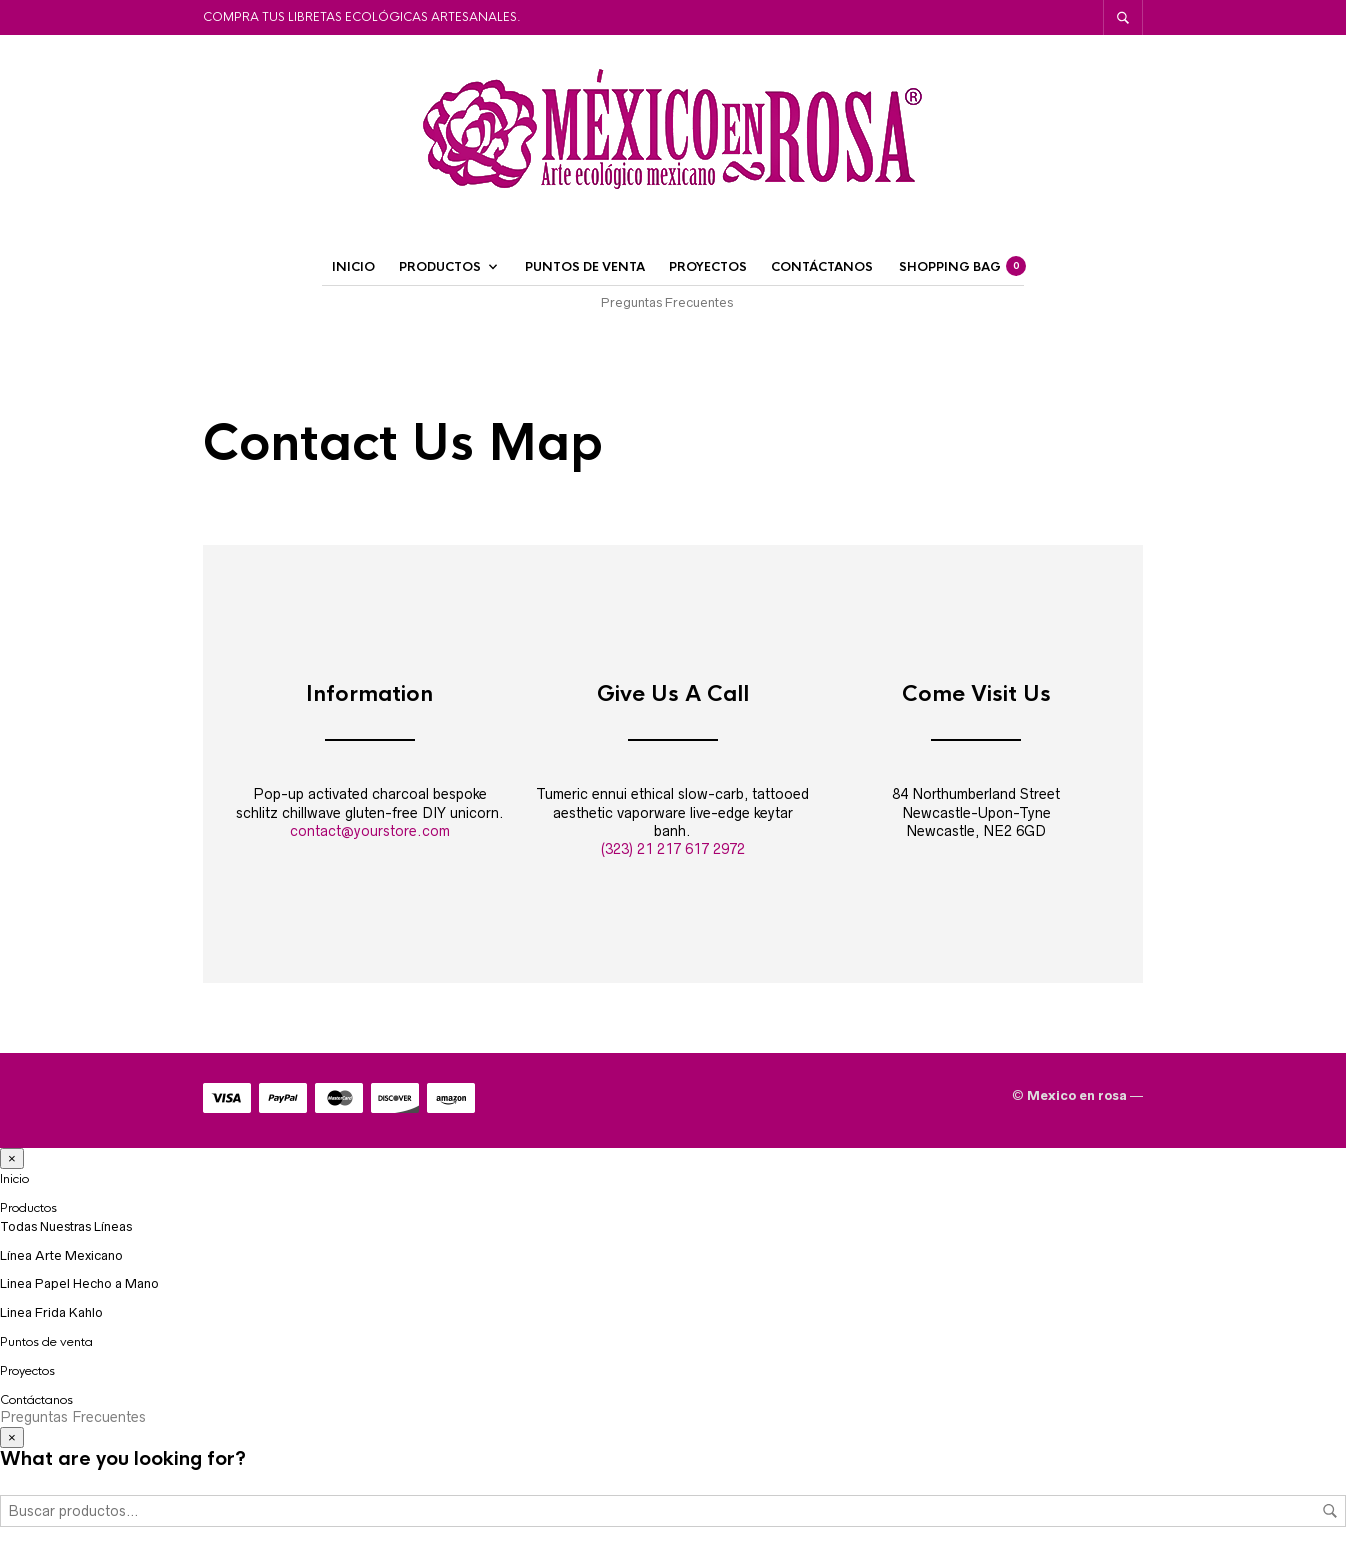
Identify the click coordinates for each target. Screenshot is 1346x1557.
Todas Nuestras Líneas (66, 1226)
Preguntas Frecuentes (667, 302)
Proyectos (708, 267)
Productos (440, 267)
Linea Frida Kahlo (51, 1312)
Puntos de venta (585, 267)
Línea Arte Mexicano (61, 1255)
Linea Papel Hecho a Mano (79, 1283)
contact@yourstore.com (370, 831)
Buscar (1330, 1511)
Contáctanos (822, 267)
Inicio (353, 267)
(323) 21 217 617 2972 (673, 849)
